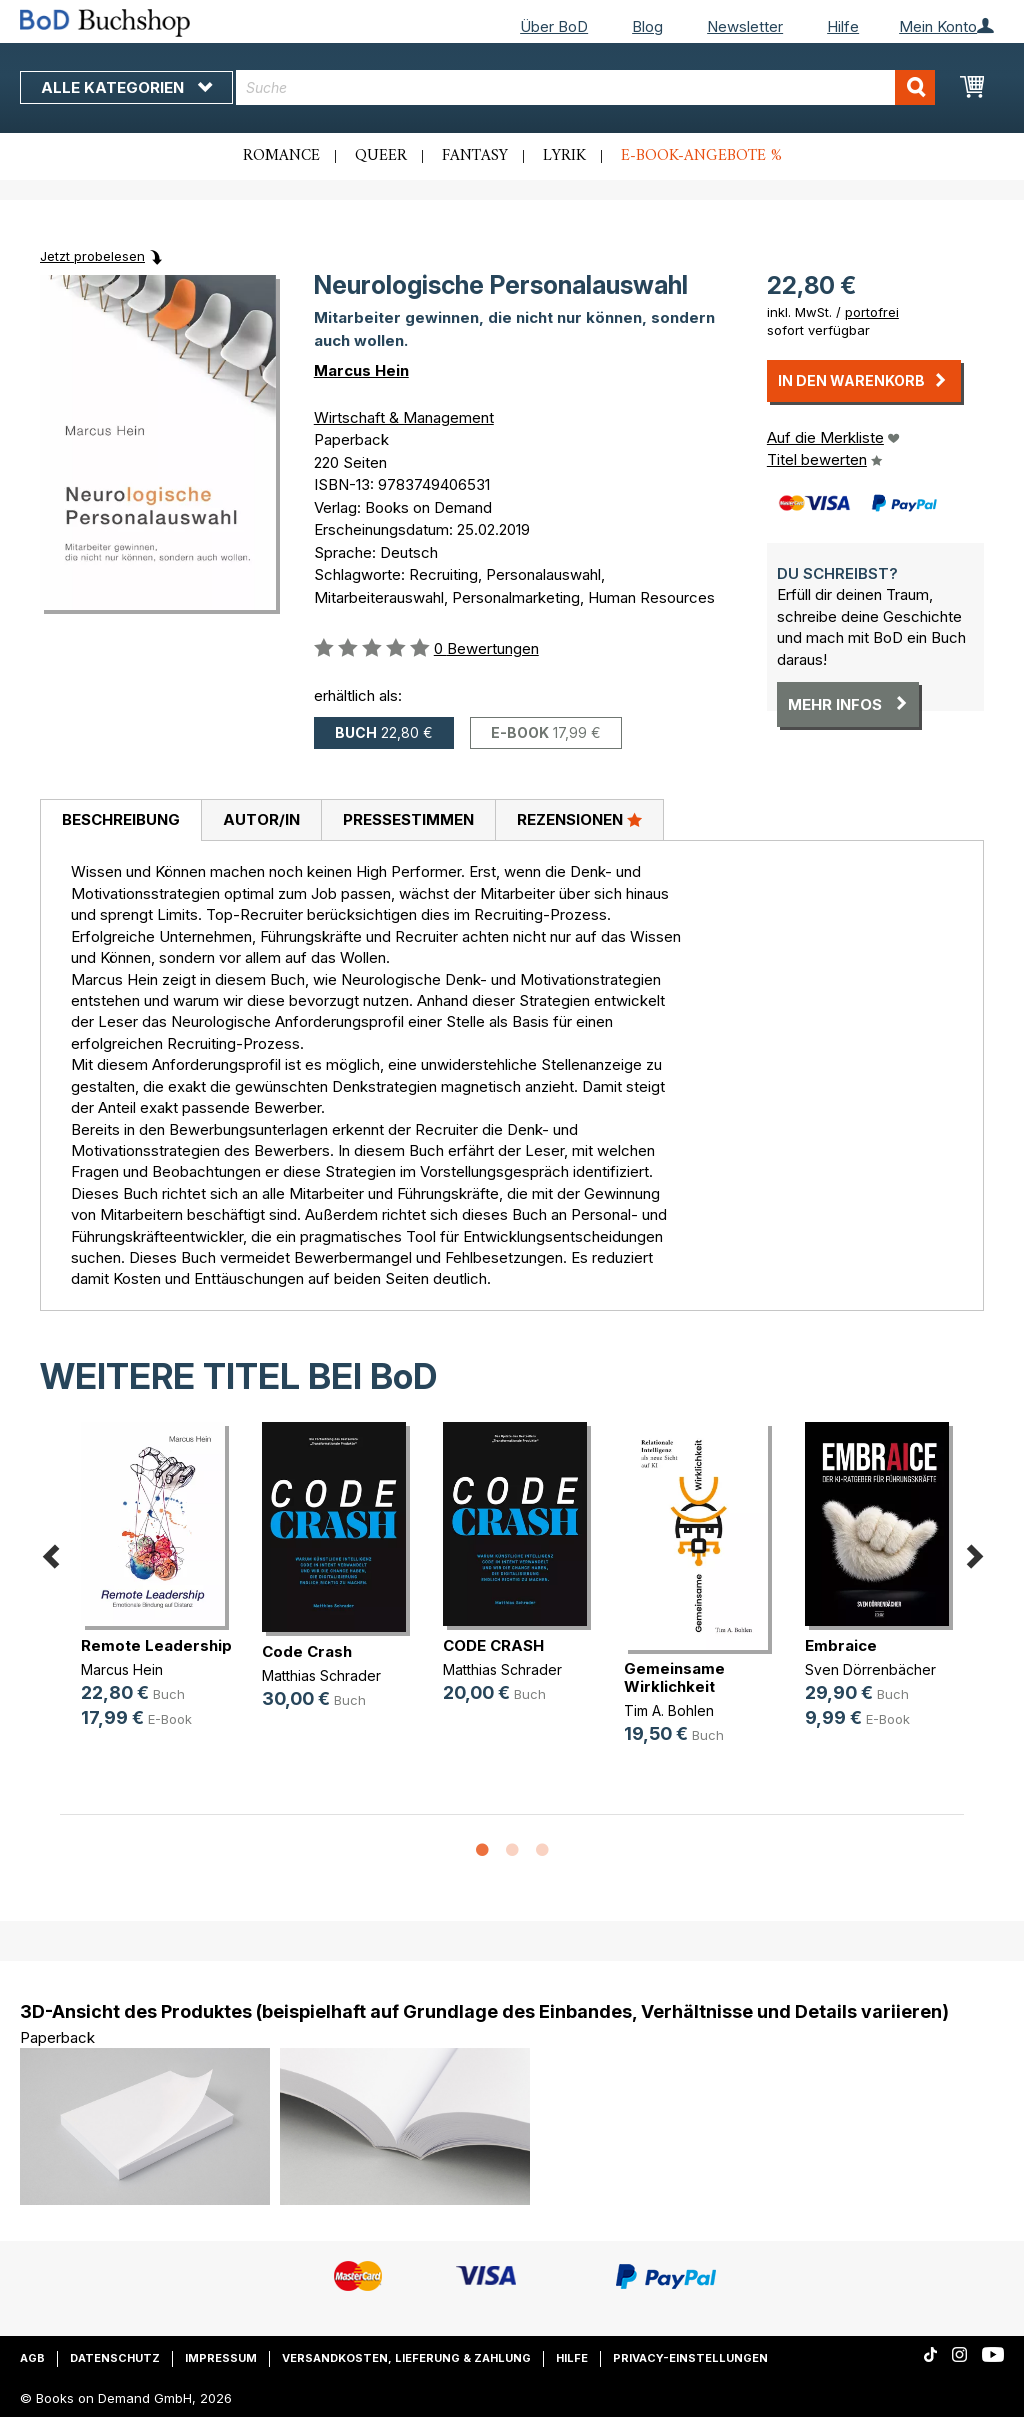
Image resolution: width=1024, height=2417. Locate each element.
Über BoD (554, 26)
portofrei (872, 312)
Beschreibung (121, 819)
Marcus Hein (361, 370)
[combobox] (585, 87)
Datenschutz (115, 2358)
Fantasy (475, 156)
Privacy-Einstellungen (690, 2358)
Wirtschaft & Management (404, 417)
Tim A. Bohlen (669, 1710)
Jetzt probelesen (92, 256)
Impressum (221, 2358)
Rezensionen (579, 819)
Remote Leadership (156, 1645)
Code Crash (307, 1651)
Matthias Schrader (321, 1675)
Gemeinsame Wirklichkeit (674, 1677)
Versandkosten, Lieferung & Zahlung (406, 2358)
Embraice (841, 1645)
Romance (281, 156)
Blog (647, 26)
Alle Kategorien (126, 87)
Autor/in (261, 819)
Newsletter (745, 26)
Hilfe (843, 26)
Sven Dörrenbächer (870, 1669)
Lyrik (564, 156)
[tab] (120, 821)
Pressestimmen (408, 819)
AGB (32, 2358)
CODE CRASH (493, 1645)
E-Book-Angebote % (701, 156)
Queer (381, 156)
